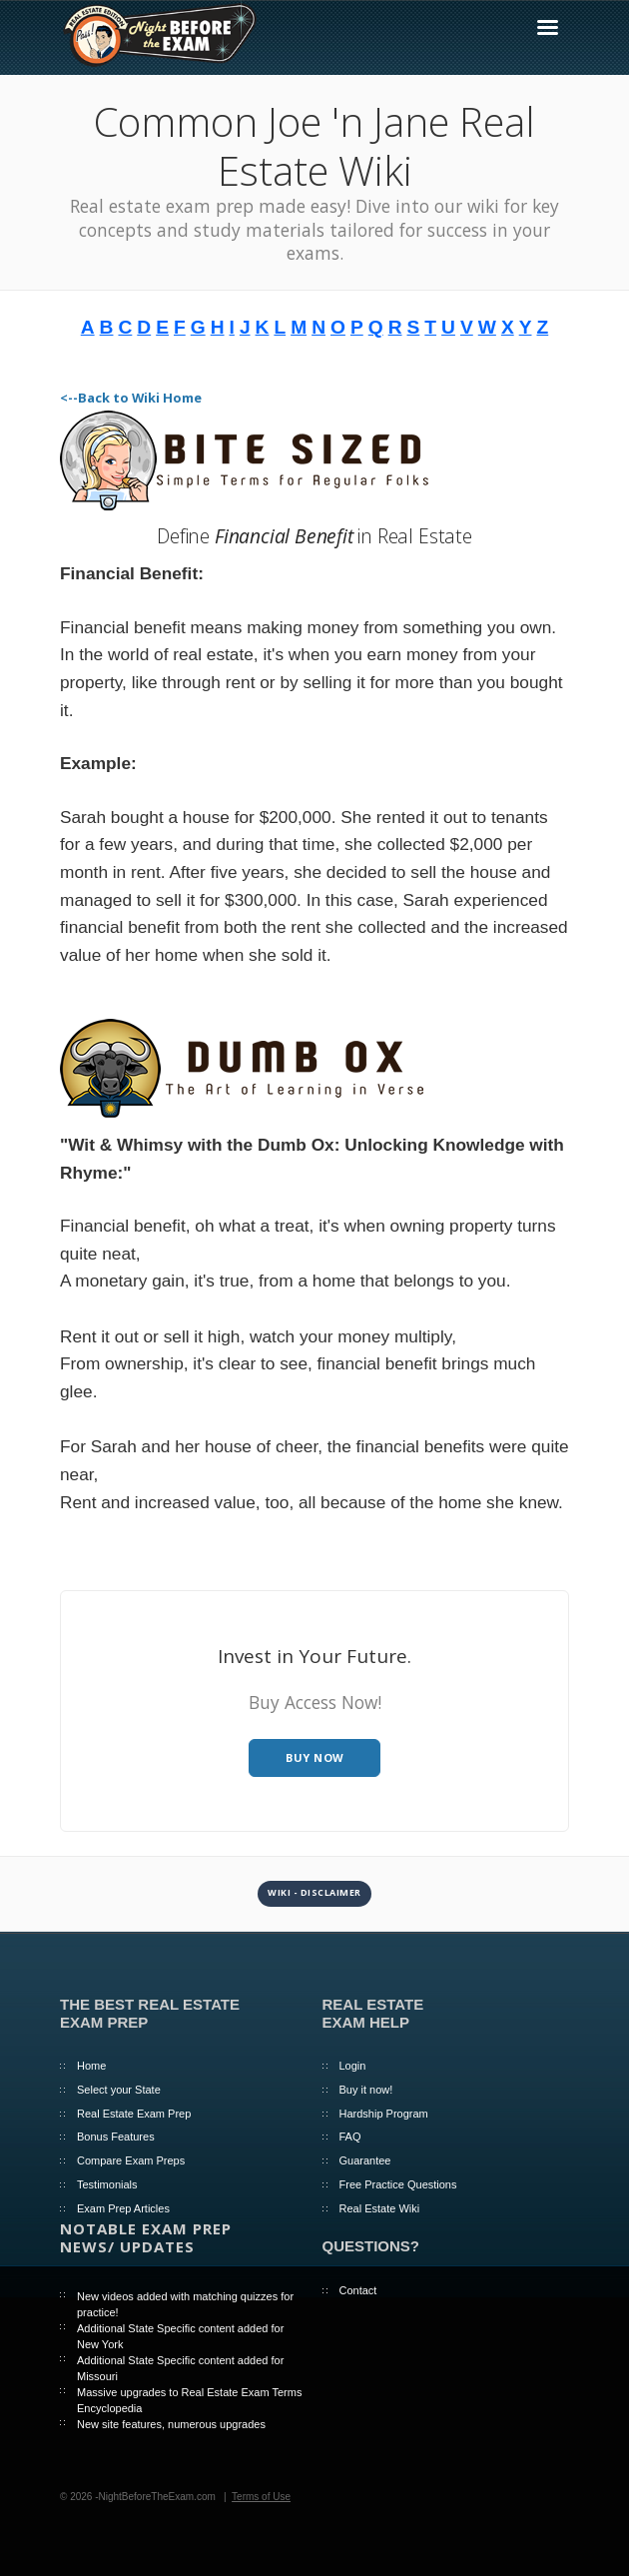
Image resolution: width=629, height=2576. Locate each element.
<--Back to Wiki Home (131, 398)
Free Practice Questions (398, 2184)
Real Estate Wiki (379, 2208)
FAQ (350, 2137)
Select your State (119, 2090)
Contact (358, 2290)
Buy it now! (366, 2090)
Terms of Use (261, 2496)
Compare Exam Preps (131, 2160)
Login (352, 2066)
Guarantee (365, 2160)
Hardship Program (383, 2114)
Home (91, 2066)
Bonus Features (116, 2137)
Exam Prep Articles (123, 2208)
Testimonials (107, 2184)
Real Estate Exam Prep (134, 2114)
